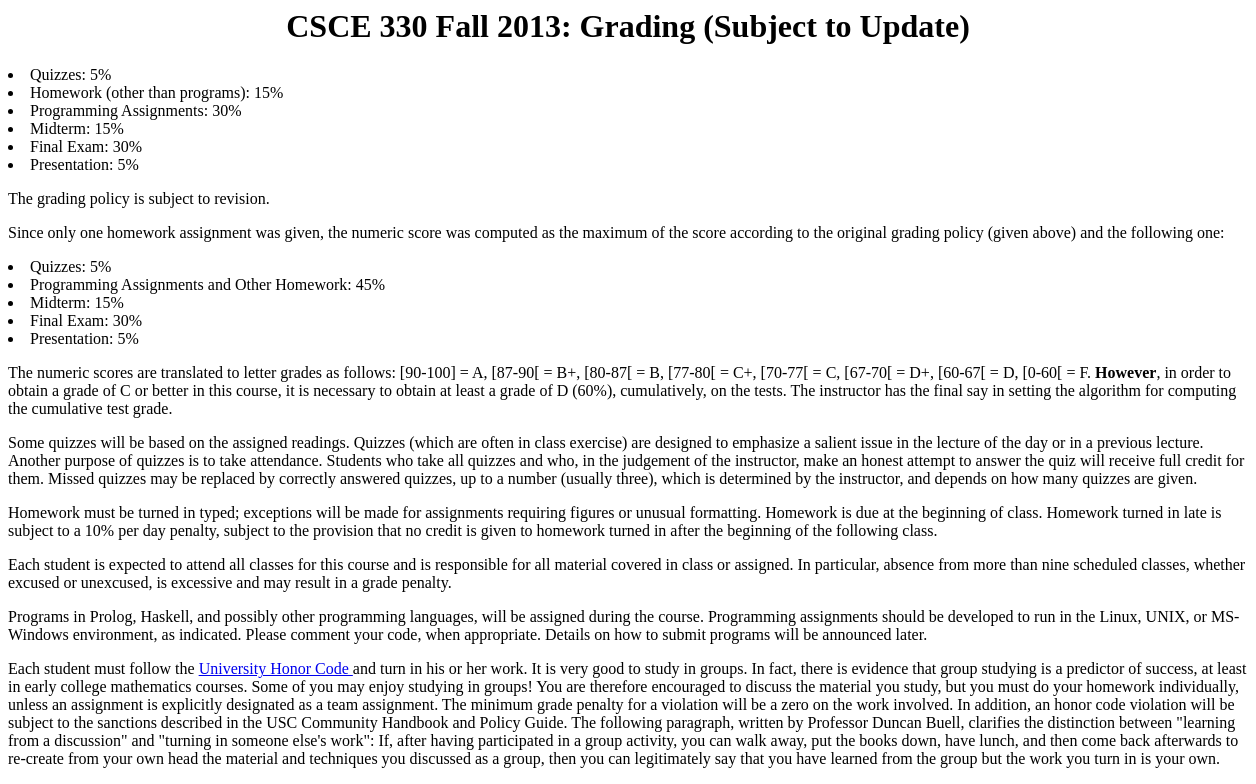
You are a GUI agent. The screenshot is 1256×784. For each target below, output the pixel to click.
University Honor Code (276, 668)
